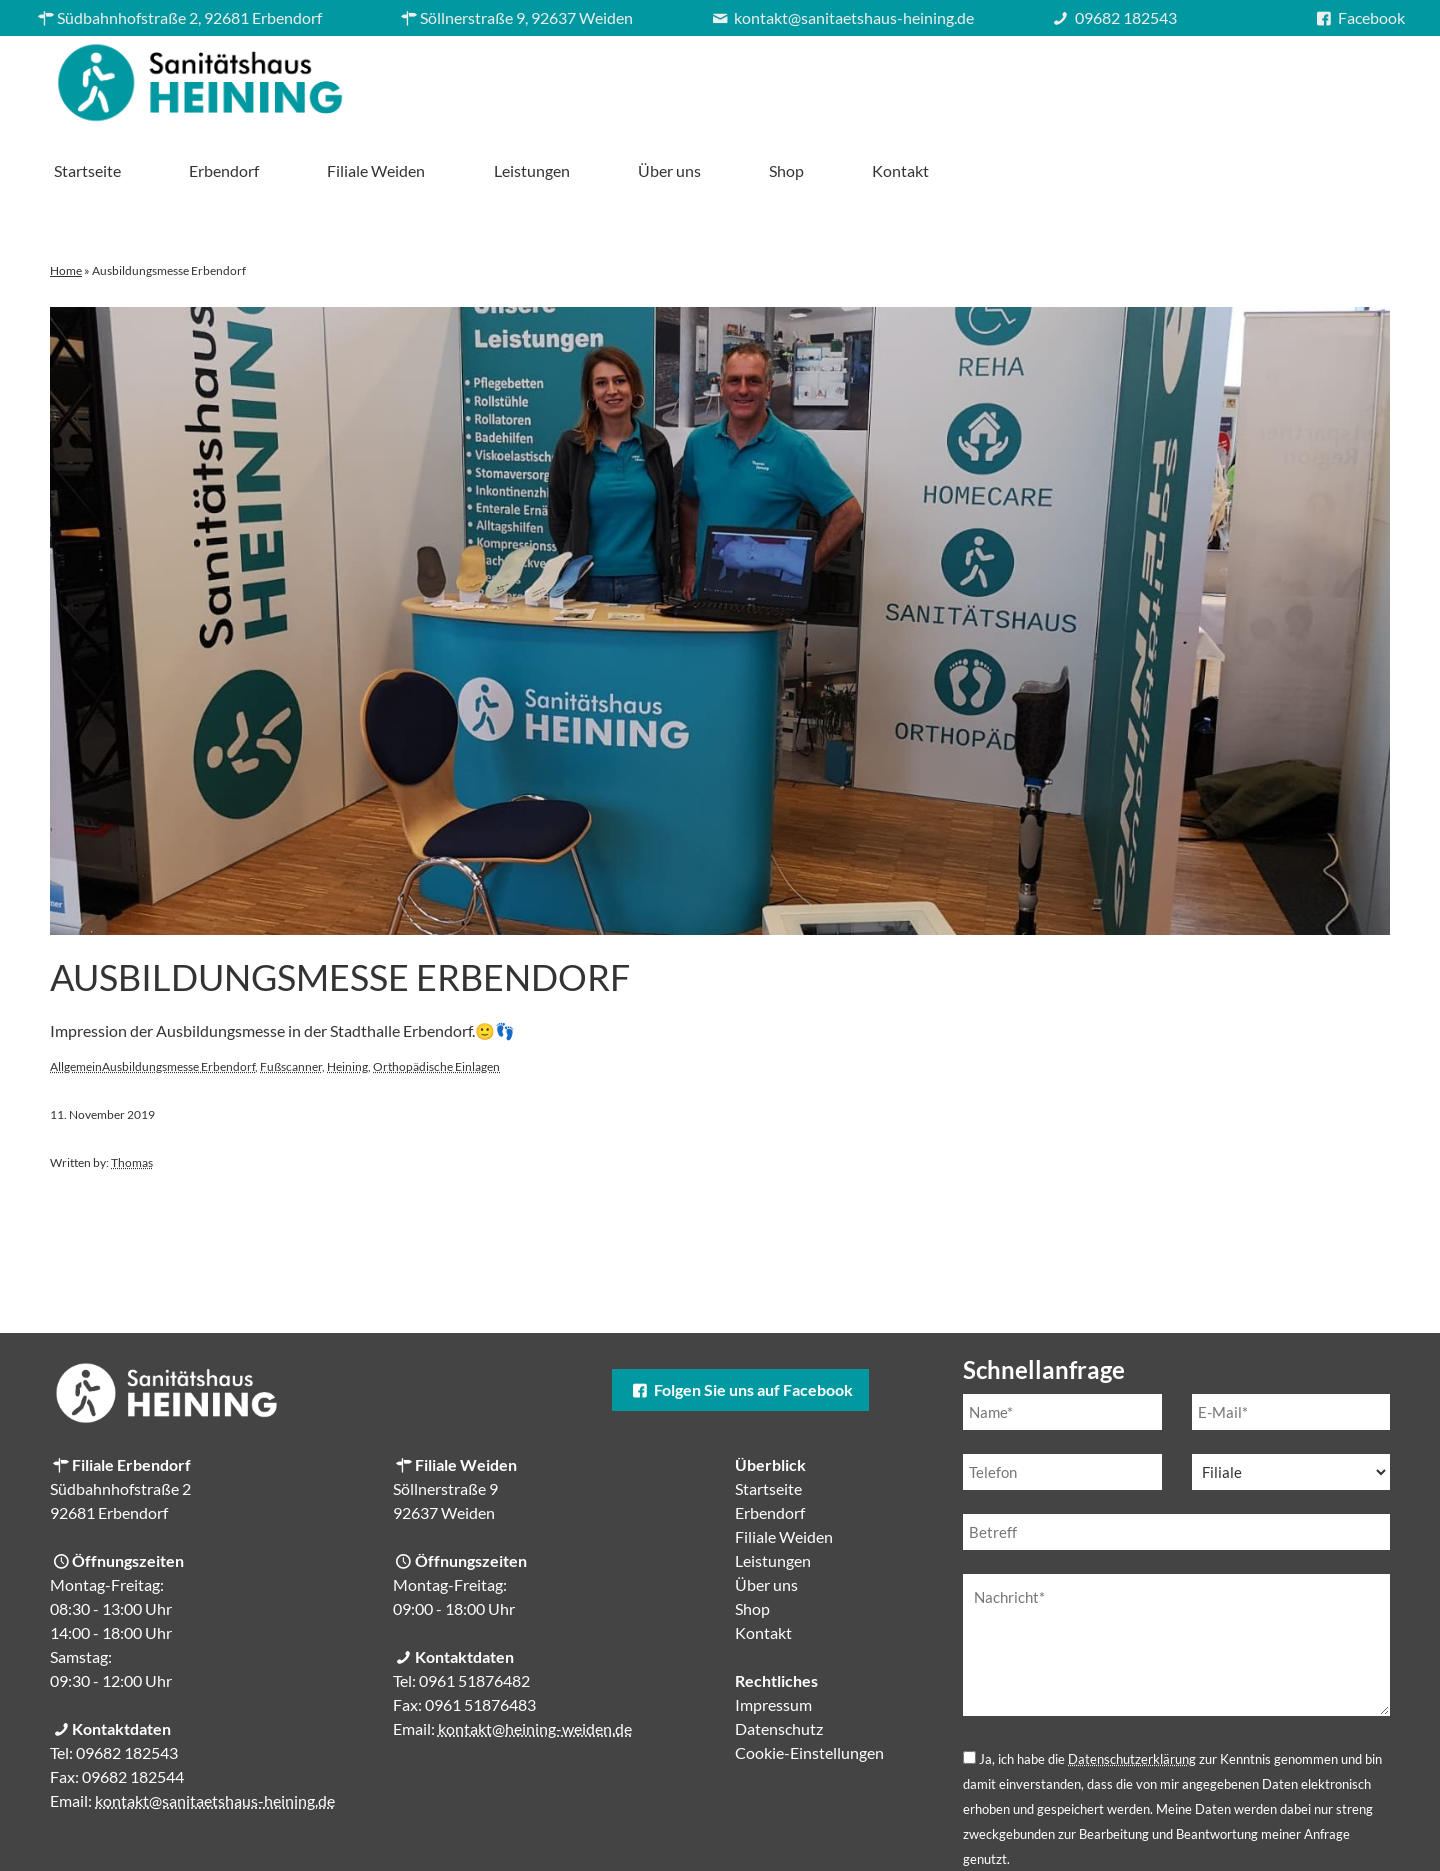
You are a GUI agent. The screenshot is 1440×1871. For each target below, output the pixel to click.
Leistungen (988, 77)
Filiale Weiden (833, 77)
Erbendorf (681, 77)
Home (66, 200)
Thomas (132, 1092)
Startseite (544, 77)
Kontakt (1357, 77)
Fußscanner (291, 996)
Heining (347, 996)
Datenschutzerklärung (1132, 1689)
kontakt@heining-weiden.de (535, 1658)
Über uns (1126, 77)
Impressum (773, 1634)
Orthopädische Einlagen (436, 996)
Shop (1243, 77)
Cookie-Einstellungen (809, 1682)
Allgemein (76, 996)
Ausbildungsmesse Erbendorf (340, 907)
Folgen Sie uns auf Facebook (740, 1319)
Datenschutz (779, 1658)
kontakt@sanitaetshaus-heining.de (215, 1730)
